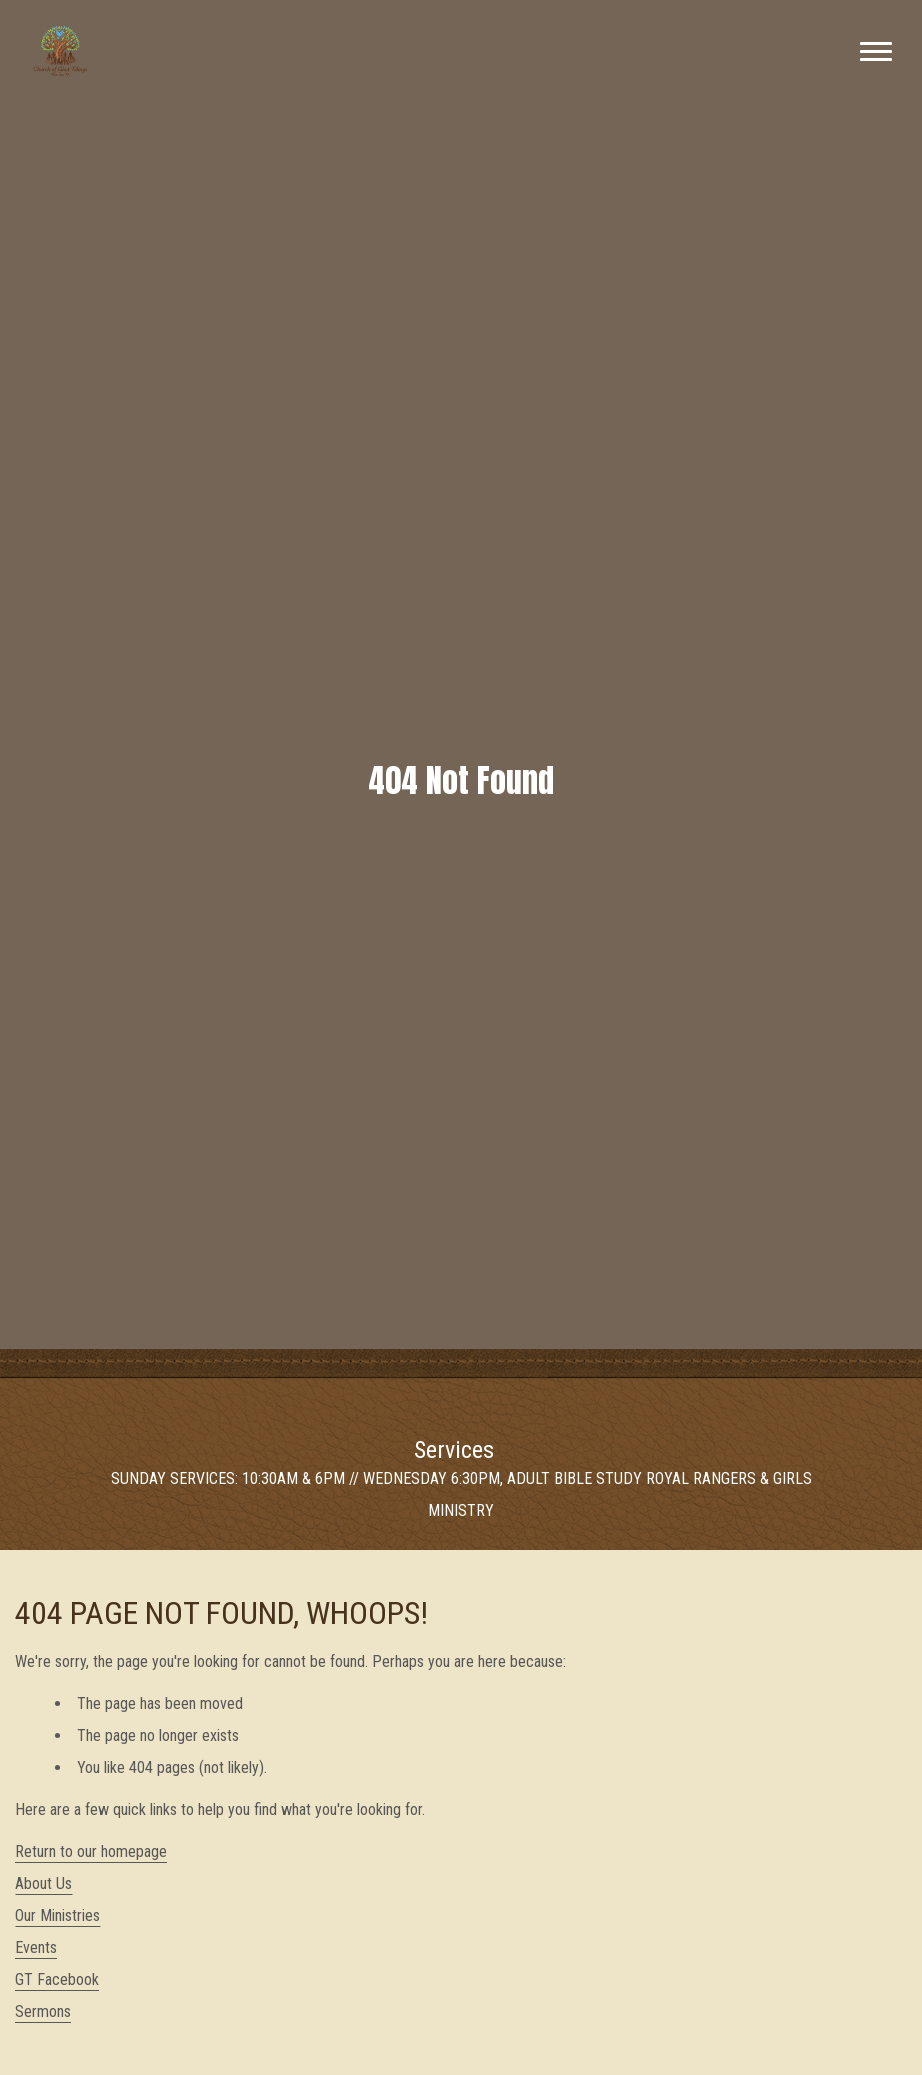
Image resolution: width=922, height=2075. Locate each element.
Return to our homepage (91, 1851)
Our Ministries (57, 1915)
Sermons (43, 2011)
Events (36, 1947)
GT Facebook (57, 1979)
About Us (43, 1883)
